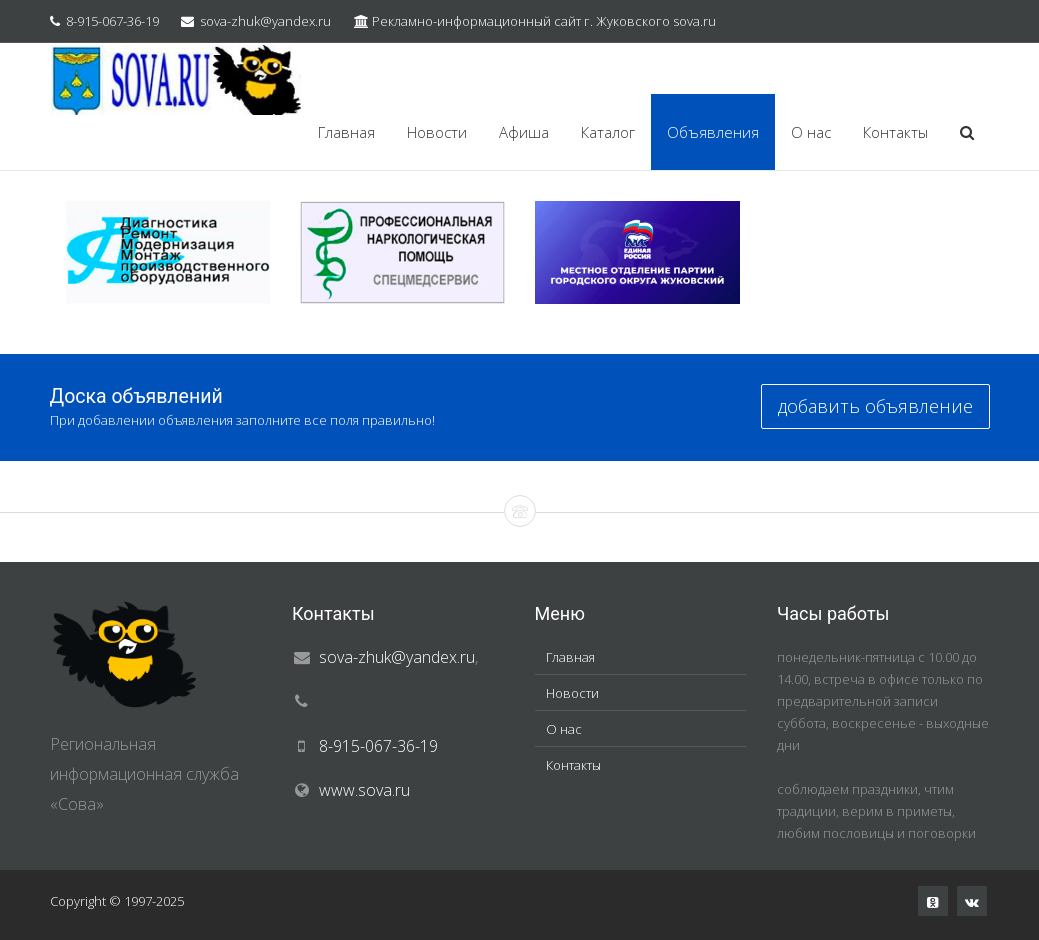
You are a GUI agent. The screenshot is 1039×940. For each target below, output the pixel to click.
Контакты (895, 132)
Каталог (608, 132)
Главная (346, 132)
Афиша (524, 132)
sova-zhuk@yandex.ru (265, 21)
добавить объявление (875, 406)
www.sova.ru (364, 790)
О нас (811, 132)
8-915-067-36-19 (112, 21)
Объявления (713, 132)
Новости (437, 132)
